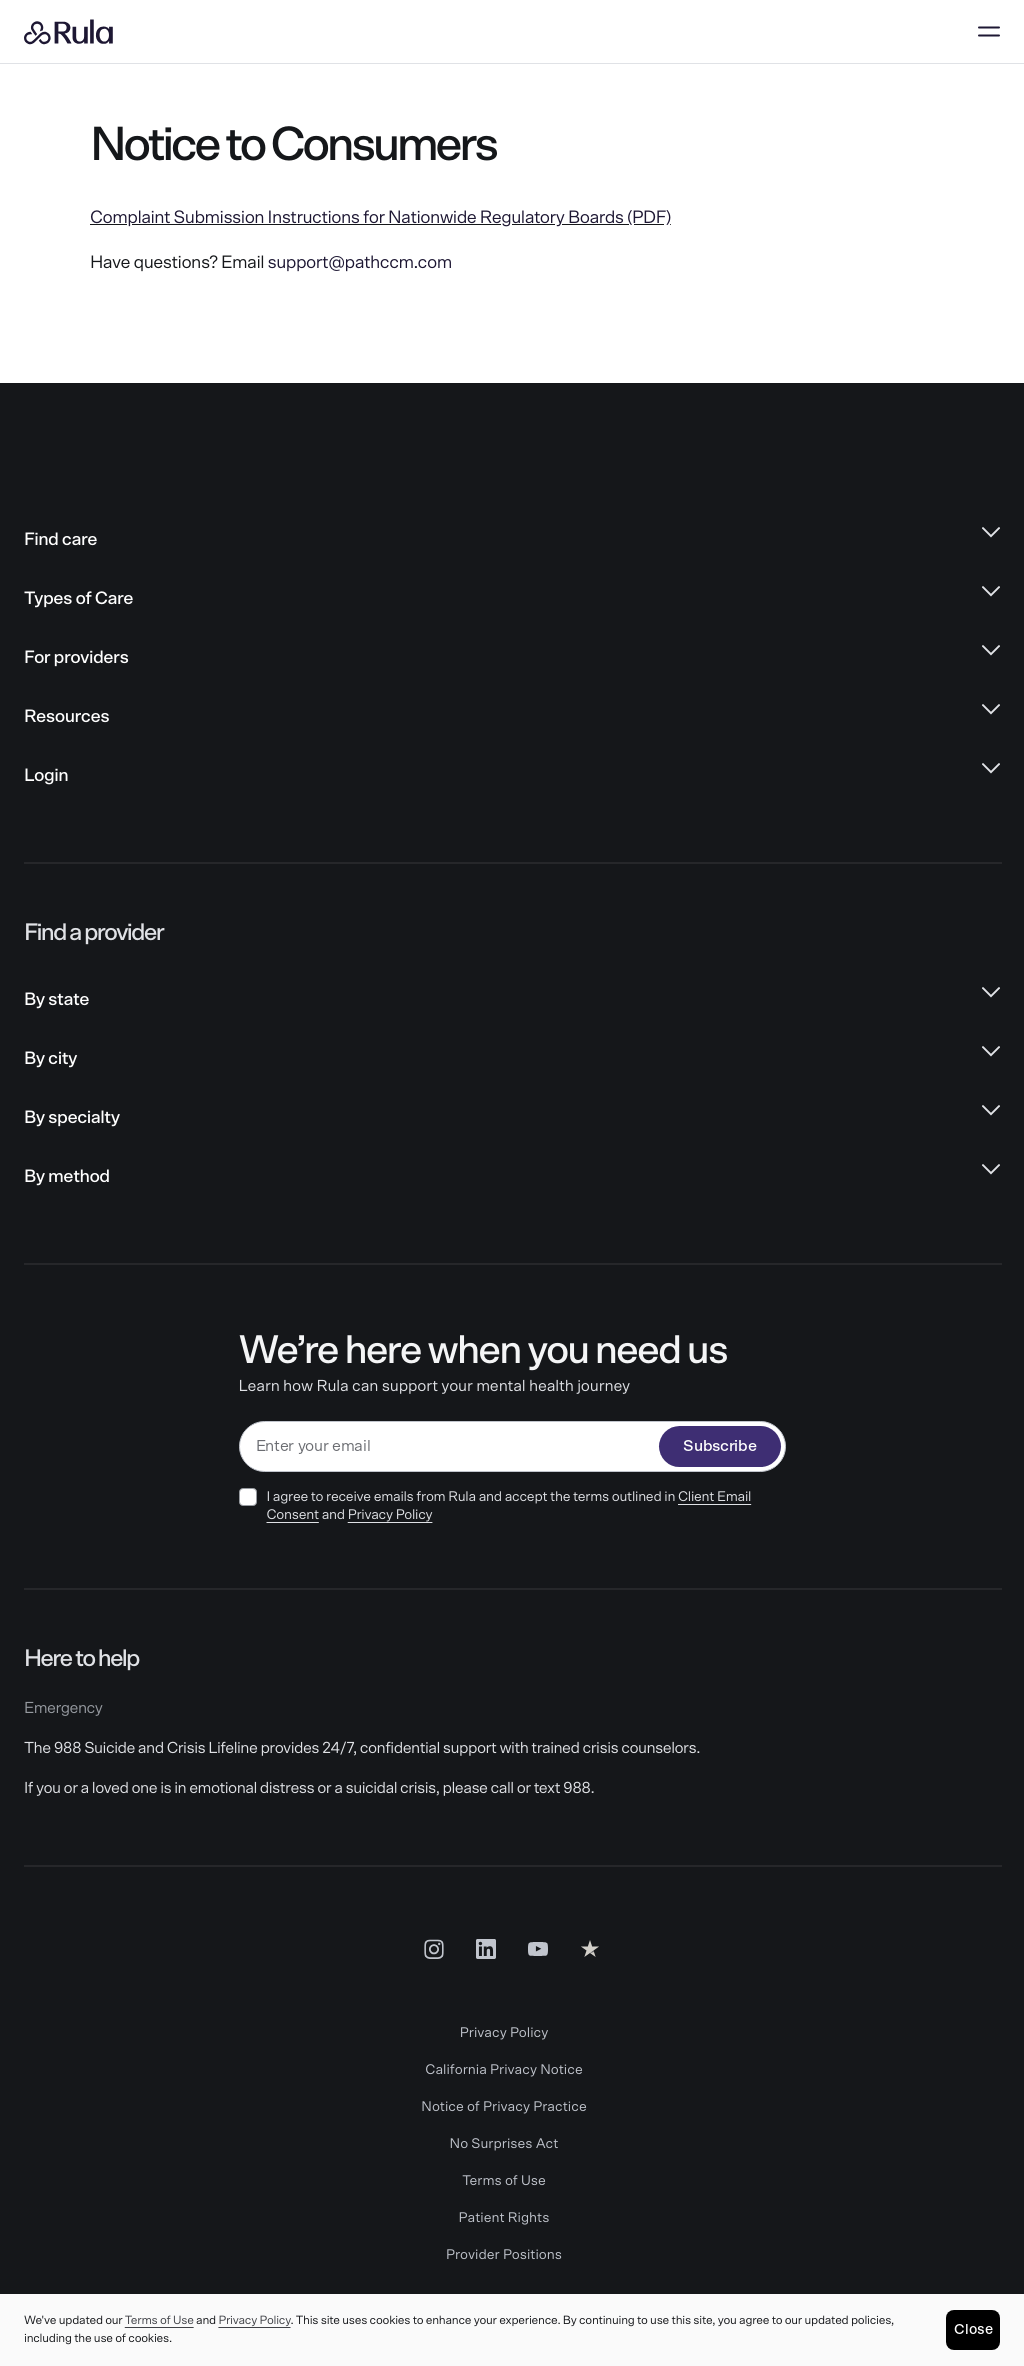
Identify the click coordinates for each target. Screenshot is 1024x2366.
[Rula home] (68, 32)
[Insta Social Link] (434, 1949)
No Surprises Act (504, 2144)
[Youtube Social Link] (538, 1949)
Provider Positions (504, 2255)
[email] (450, 1446)
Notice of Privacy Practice (503, 2107)
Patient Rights (504, 2218)
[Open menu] (989, 32)
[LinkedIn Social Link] (486, 1949)
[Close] (973, 2330)
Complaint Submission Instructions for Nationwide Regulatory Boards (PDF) (380, 218)
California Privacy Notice (503, 2070)
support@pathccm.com (360, 263)
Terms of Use (504, 2181)
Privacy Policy (390, 1515)
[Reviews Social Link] (590, 1949)
